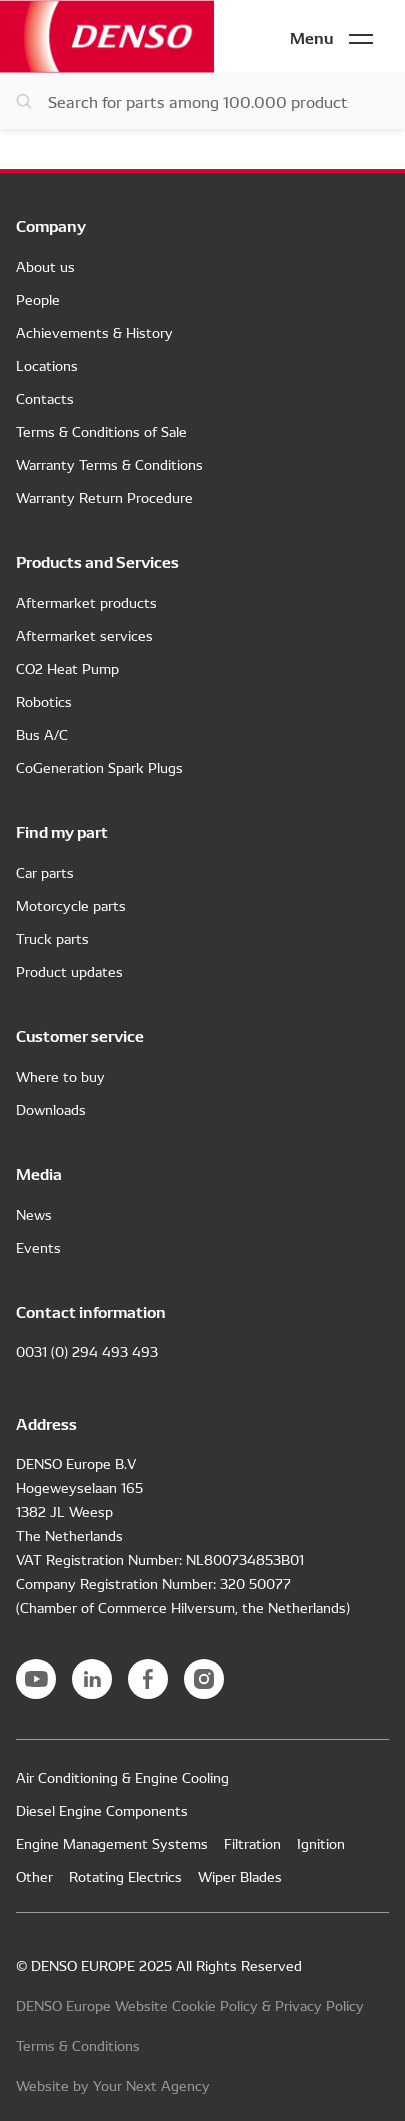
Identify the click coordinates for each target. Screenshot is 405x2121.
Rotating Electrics (125, 1876)
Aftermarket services (84, 635)
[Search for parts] (202, 101)
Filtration (252, 1843)
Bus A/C (42, 734)
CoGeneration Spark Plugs (99, 767)
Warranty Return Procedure (104, 497)
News (34, 1214)
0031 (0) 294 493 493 (87, 1351)
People (38, 299)
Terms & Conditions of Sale (101, 431)
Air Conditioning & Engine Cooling (122, 1777)
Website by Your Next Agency (113, 2085)
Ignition (321, 1843)
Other (34, 1876)
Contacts (45, 398)
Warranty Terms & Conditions (109, 464)
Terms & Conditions (78, 2045)
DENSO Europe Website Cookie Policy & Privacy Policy (190, 2005)
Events (38, 1247)
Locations (47, 365)
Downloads (51, 1109)
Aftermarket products (86, 602)
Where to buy (60, 1076)
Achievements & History (94, 332)
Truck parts (52, 938)
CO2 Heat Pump (67, 668)
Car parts (45, 872)
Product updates (69, 971)
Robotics (44, 701)
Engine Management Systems (112, 1843)
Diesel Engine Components (102, 1810)
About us (45, 266)
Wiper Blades (240, 1876)
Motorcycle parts (71, 905)
